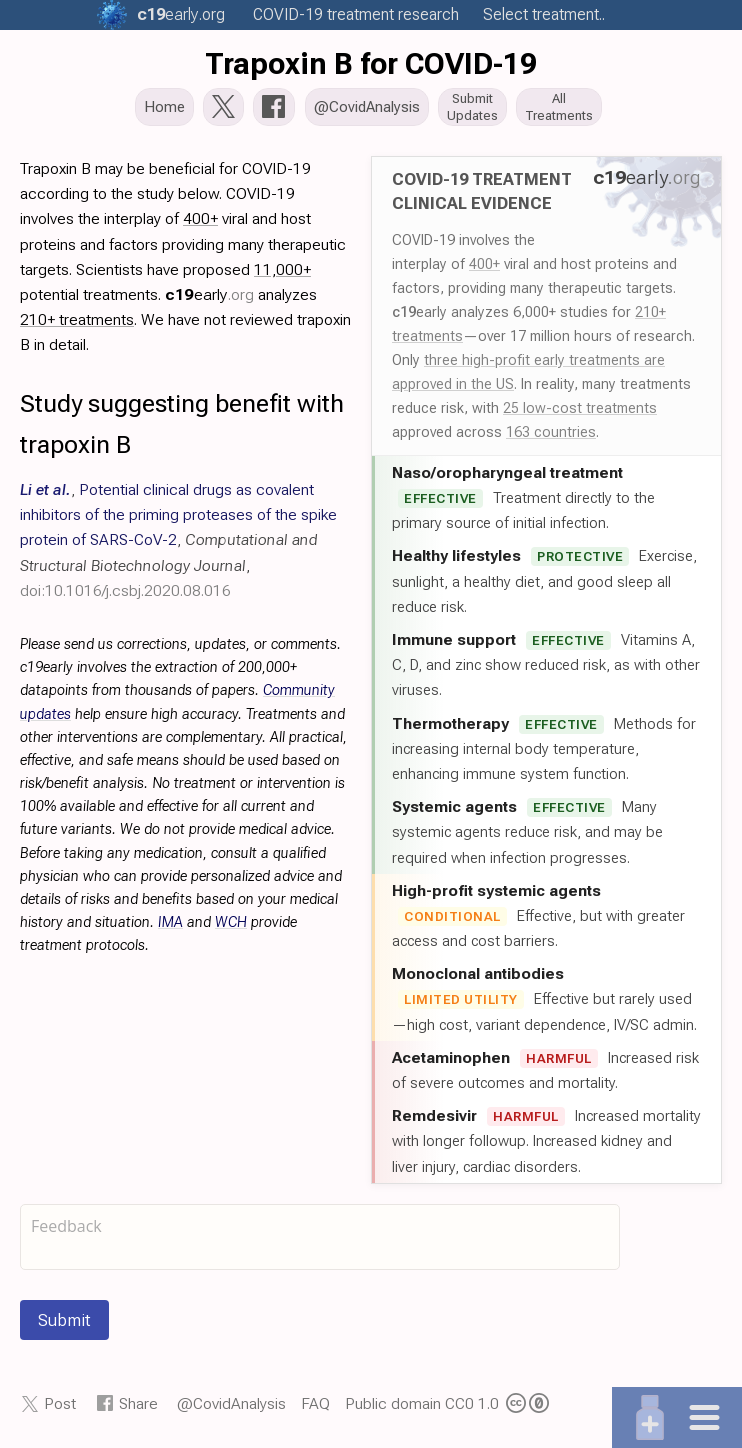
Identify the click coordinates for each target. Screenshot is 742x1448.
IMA (170, 924)
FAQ (315, 1405)
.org (181, 14)
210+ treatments (77, 321)
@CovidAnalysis (231, 1405)
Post (60, 1405)
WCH (231, 924)
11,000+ (282, 271)
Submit (64, 1322)
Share (138, 1405)
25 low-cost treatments (580, 410)
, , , (178, 542)
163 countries (551, 434)
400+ (484, 266)
